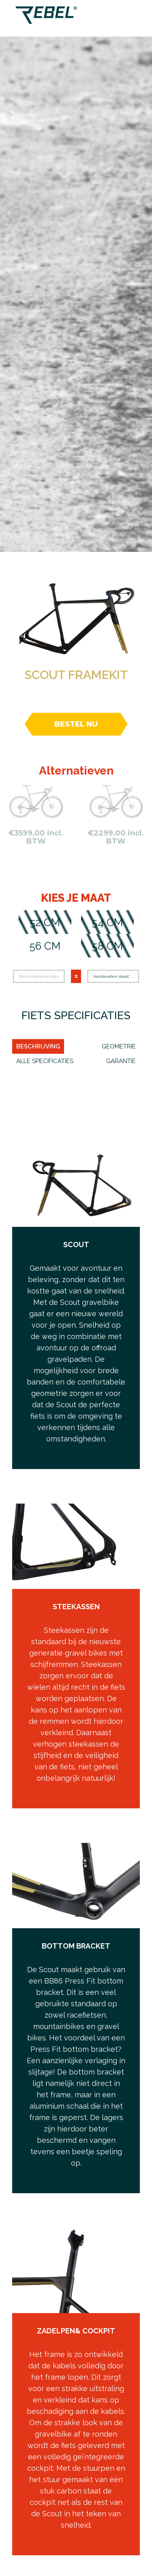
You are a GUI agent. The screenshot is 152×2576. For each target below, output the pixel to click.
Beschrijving (38, 1046)
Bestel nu (76, 724)
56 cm (45, 946)
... (132, 976)
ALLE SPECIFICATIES (44, 1061)
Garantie (121, 1061)
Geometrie (119, 1046)
